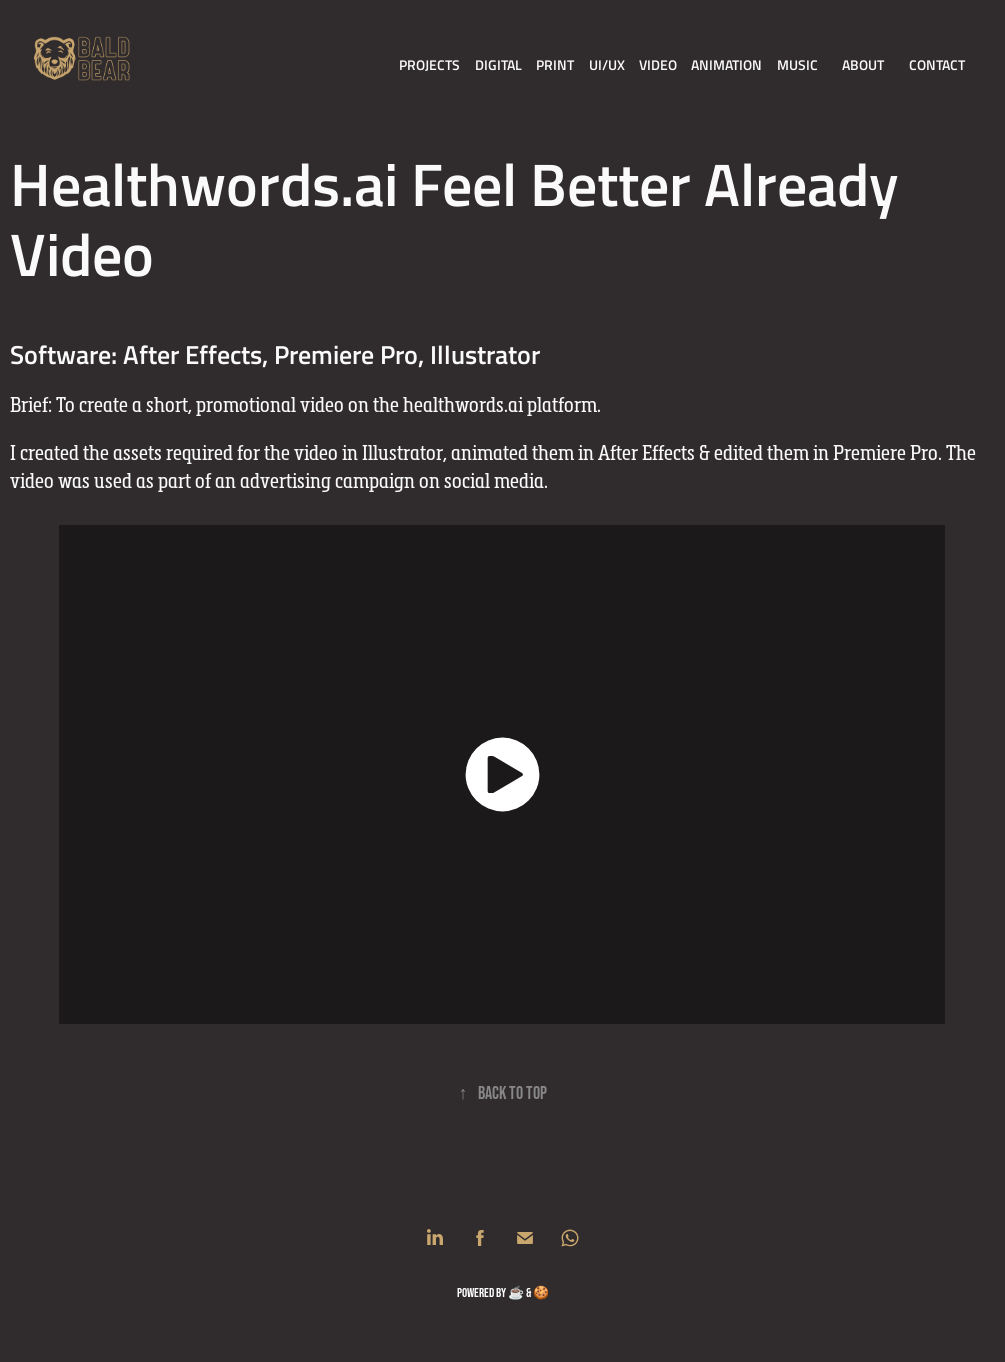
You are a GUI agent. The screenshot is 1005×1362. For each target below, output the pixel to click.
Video (658, 64)
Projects (429, 64)
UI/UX (607, 64)
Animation (726, 64)
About (863, 64)
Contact (937, 64)
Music (797, 64)
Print (555, 64)
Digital (498, 64)
